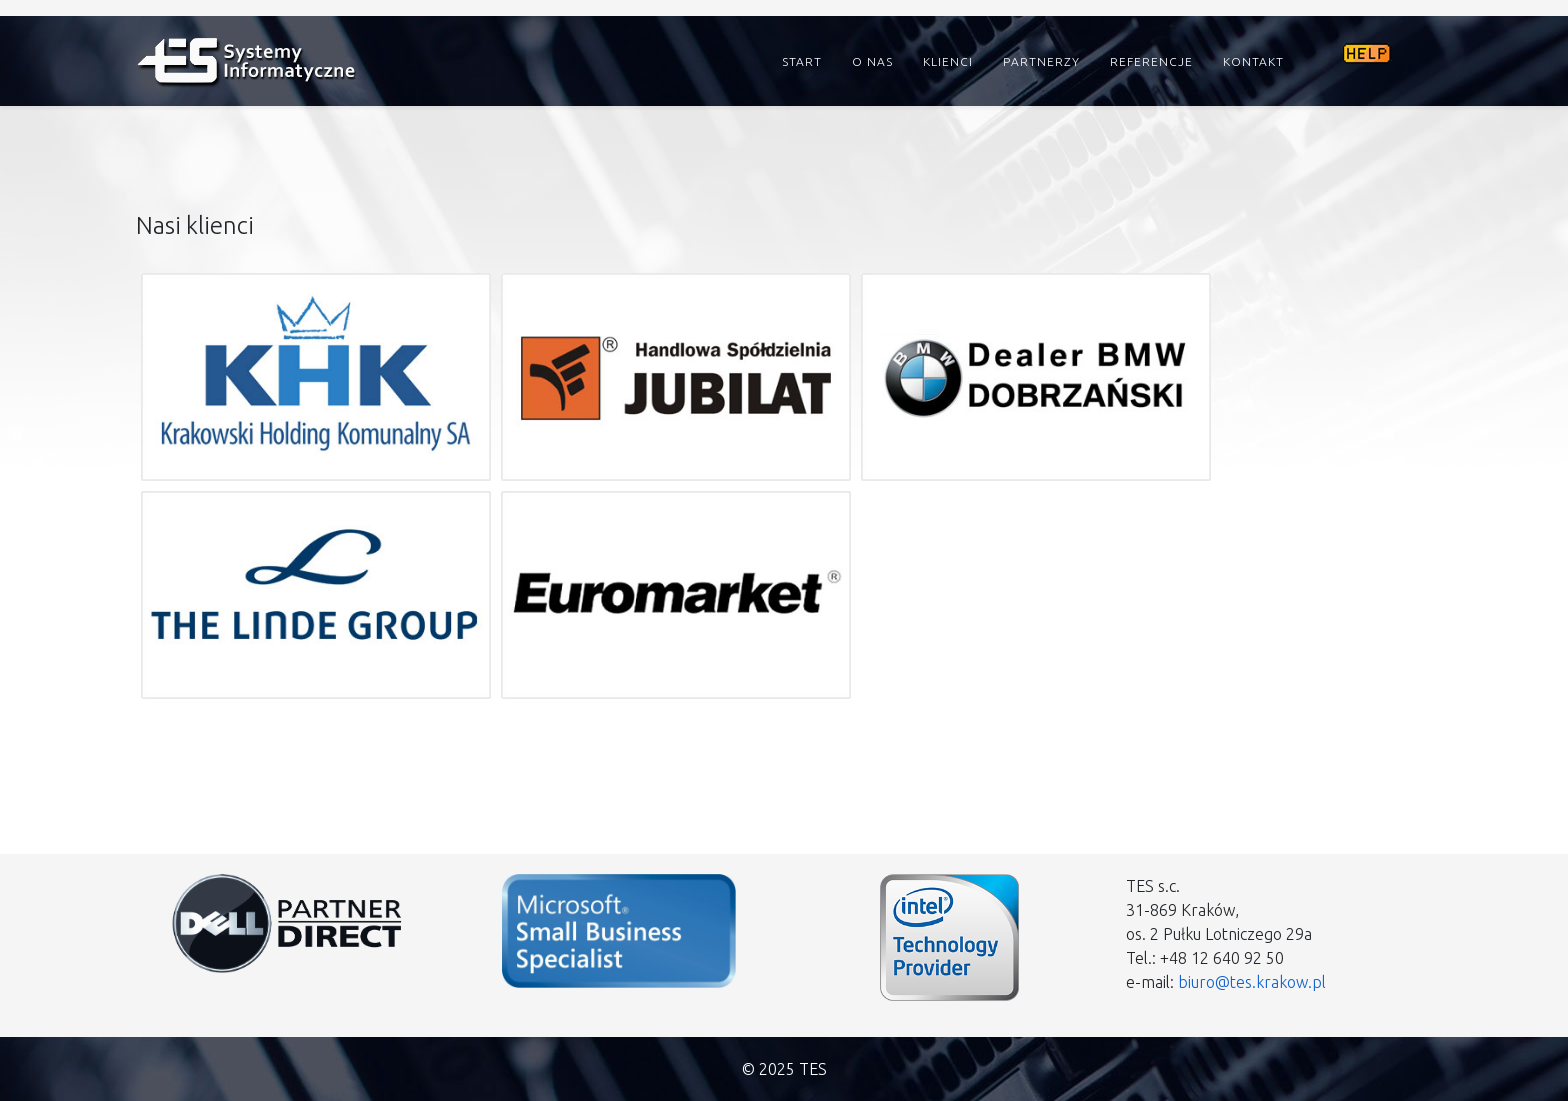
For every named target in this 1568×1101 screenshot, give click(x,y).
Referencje (1151, 61)
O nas (872, 61)
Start (802, 61)
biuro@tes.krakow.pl (1252, 982)
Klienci (948, 61)
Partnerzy (1041, 61)
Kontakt (1253, 61)
